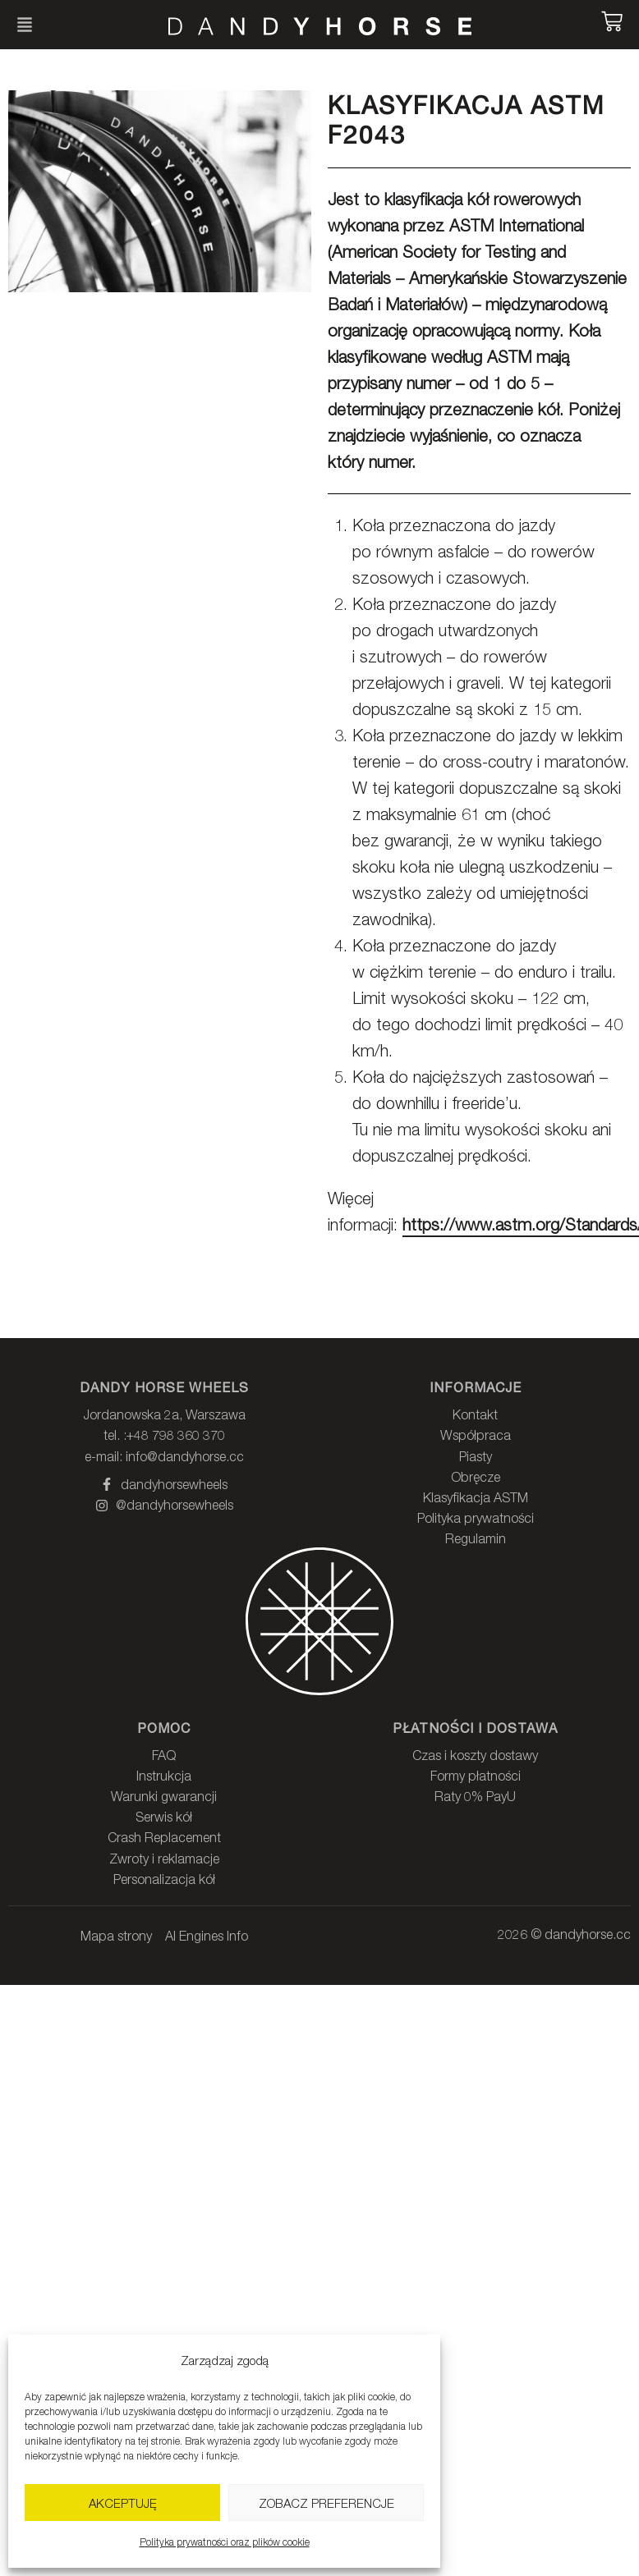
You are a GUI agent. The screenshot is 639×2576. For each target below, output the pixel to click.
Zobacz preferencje (326, 2503)
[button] (24, 24)
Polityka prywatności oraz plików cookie (225, 2542)
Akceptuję (123, 2503)
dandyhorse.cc (588, 1934)
